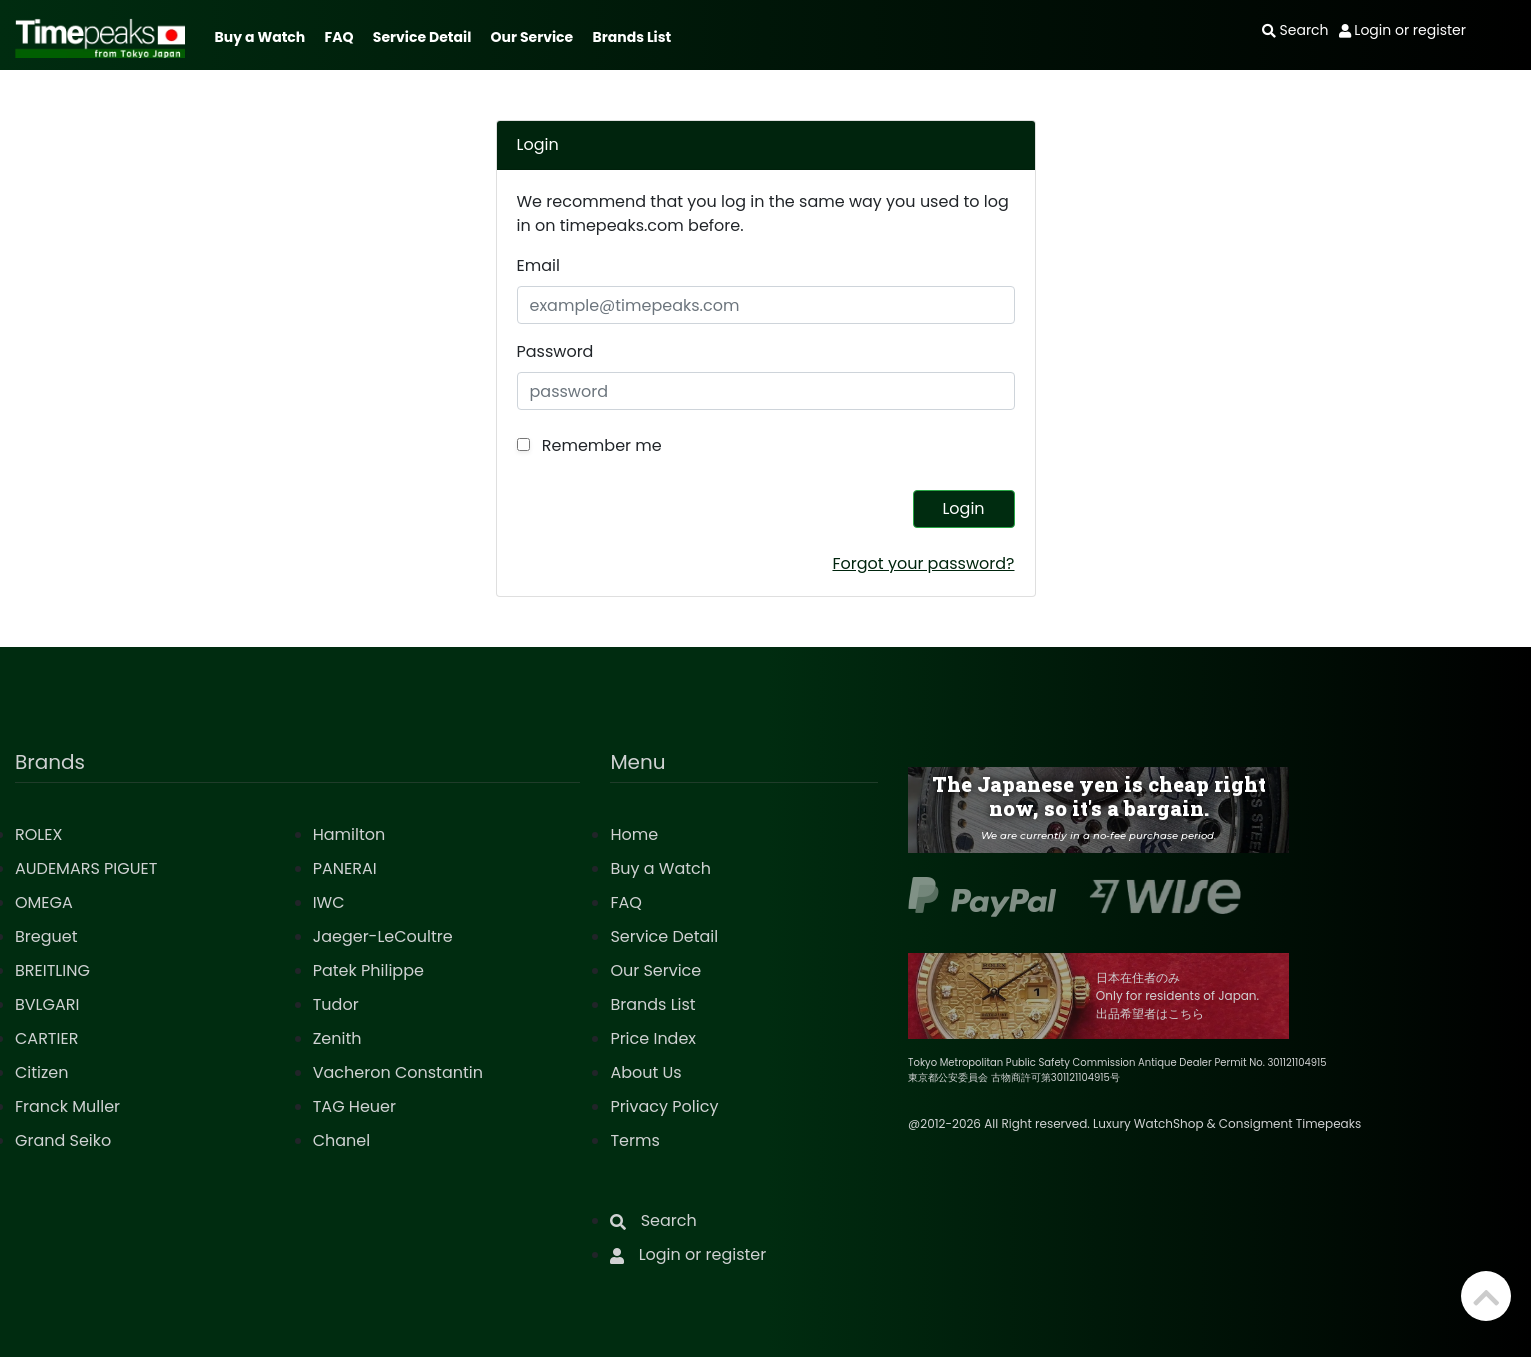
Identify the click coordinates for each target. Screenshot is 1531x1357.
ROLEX (38, 834)
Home (634, 834)
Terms (634, 1140)
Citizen (42, 1072)
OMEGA (44, 902)
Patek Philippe (368, 970)
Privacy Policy (664, 1106)
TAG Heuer (354, 1106)
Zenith (337, 1038)
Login (963, 508)
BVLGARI (47, 1004)
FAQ (339, 37)
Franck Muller (67, 1106)
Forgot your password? (923, 563)
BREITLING (52, 970)
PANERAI (345, 868)
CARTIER (46, 1038)
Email (538, 265)
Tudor (336, 1004)
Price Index (653, 1038)
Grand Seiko (63, 1140)
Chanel (342, 1140)
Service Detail (422, 37)
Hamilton (349, 834)
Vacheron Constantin (398, 1072)
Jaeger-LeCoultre (383, 936)
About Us (645, 1072)
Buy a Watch (259, 37)
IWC (329, 902)
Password (555, 351)
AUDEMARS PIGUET (86, 868)
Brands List (631, 37)
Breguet (46, 936)
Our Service (532, 37)
